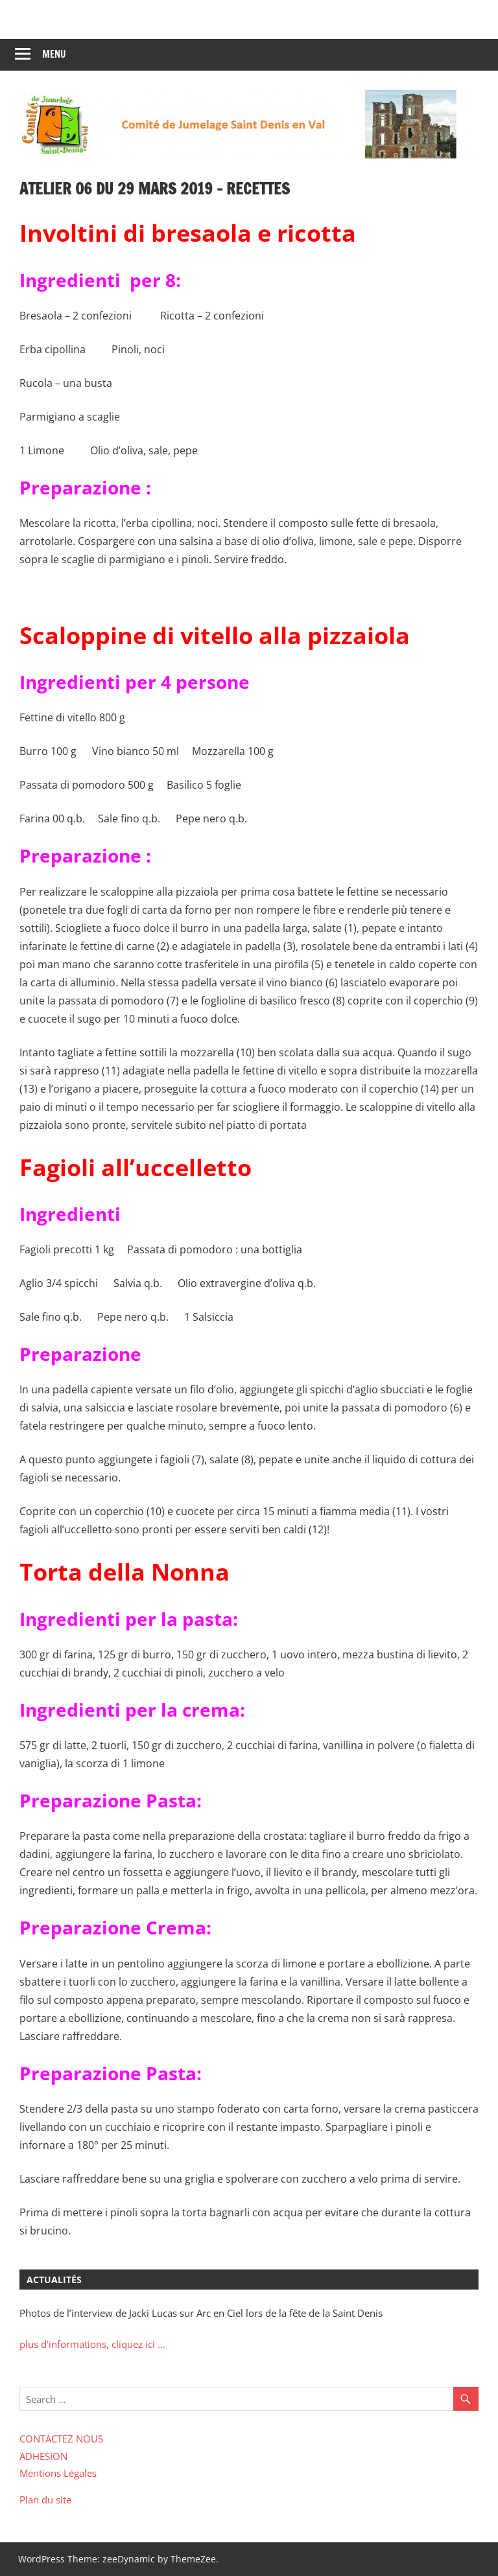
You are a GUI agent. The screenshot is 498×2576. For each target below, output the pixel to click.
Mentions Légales (58, 2472)
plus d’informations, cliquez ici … (92, 2344)
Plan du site (45, 2499)
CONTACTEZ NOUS (61, 2438)
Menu (54, 54)
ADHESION (43, 2456)
